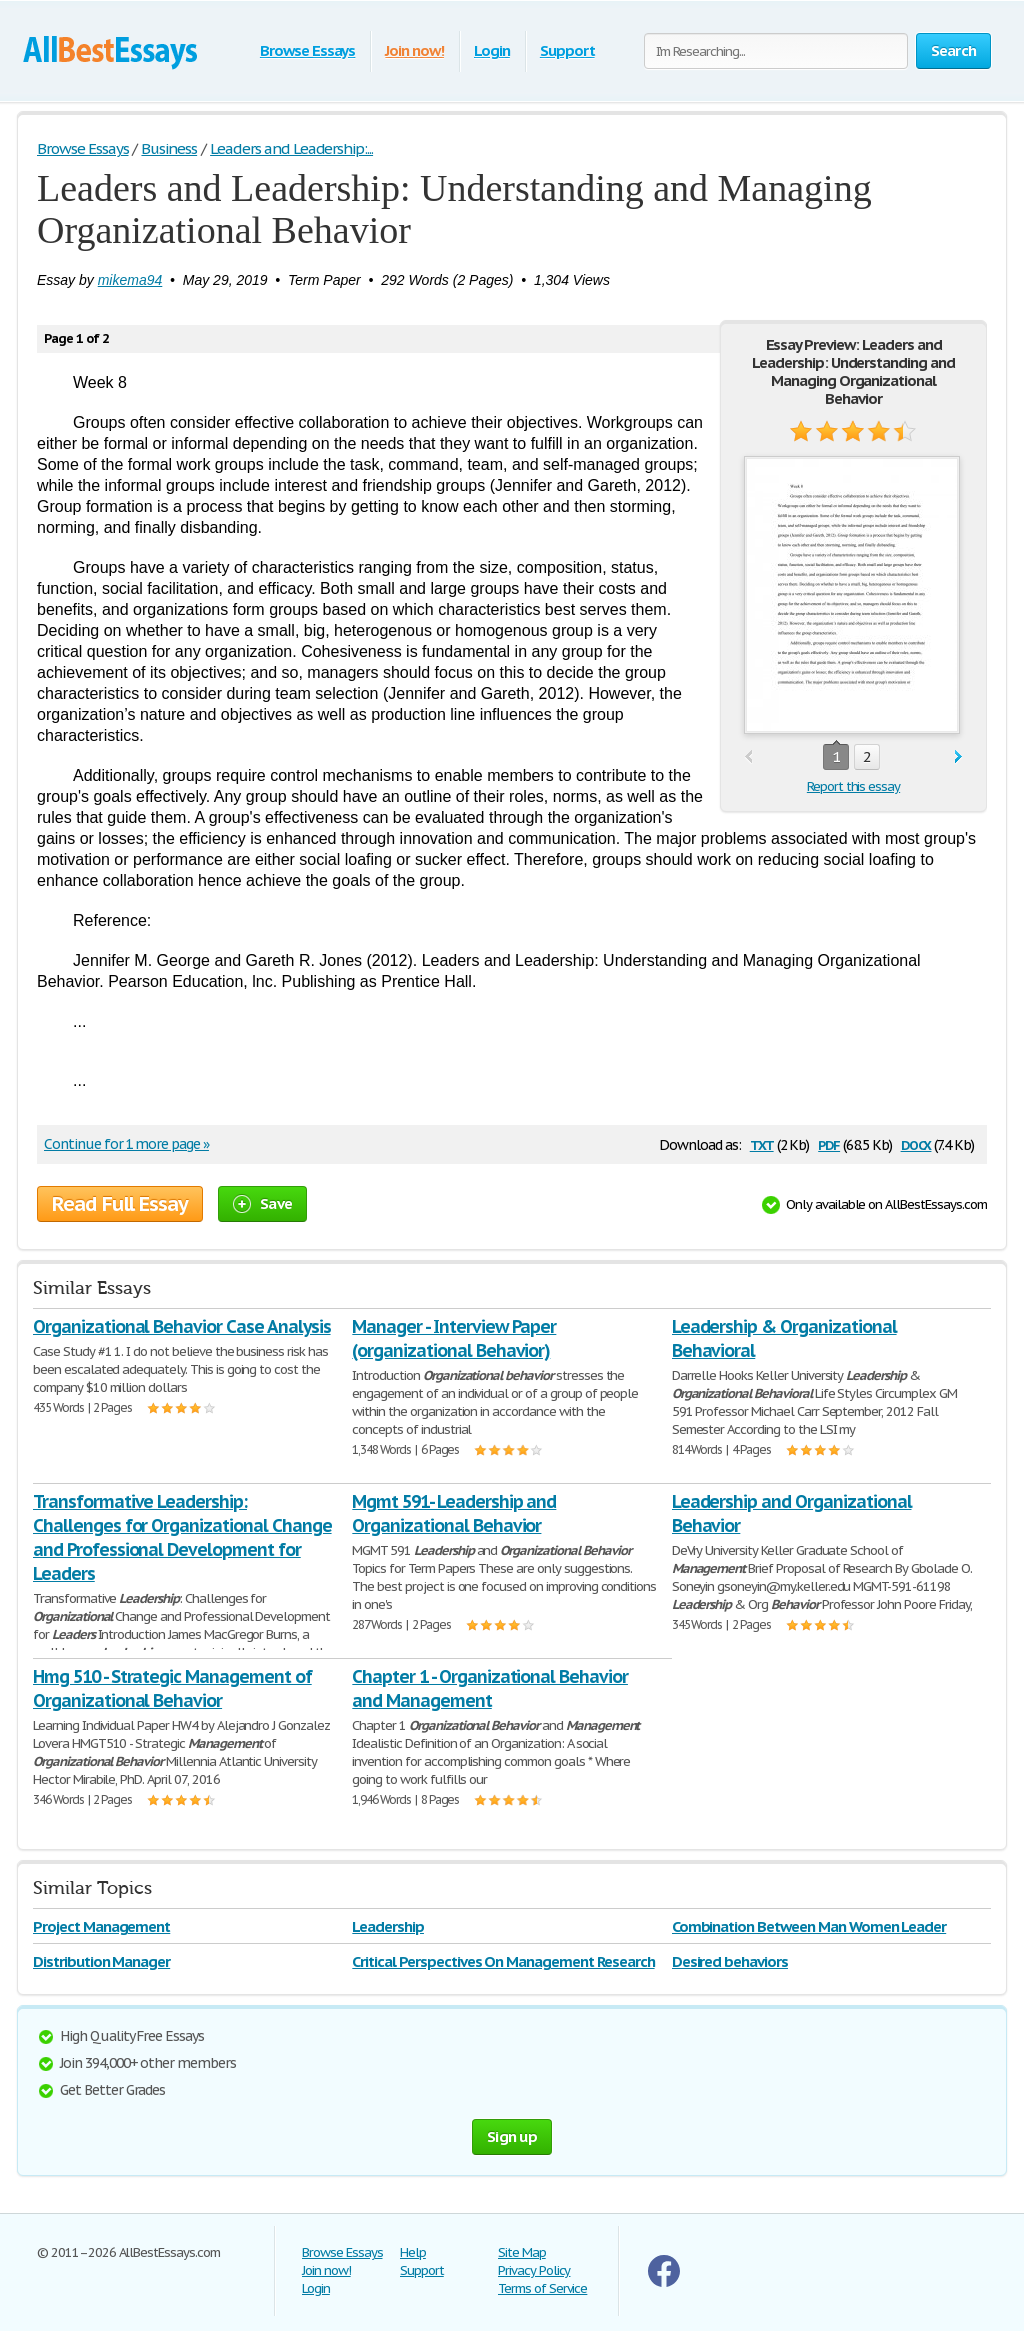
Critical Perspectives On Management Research (503, 1961)
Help (413, 2252)
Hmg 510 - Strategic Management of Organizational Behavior (172, 1688)
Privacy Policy (534, 2270)
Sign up (512, 2136)
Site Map (522, 2252)
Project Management (101, 1926)
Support (567, 50)
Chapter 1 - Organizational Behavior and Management (490, 1688)
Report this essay (853, 786)
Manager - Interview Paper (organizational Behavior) (454, 1338)
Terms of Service (542, 2288)
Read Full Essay (120, 1204)
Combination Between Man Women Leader (809, 1926)
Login (492, 50)
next (958, 757)
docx (916, 1143)
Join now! (414, 50)
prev (748, 757)
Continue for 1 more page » (126, 1144)
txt (762, 1143)
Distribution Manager (101, 1961)
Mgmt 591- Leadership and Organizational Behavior (454, 1513)
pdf (829, 1143)
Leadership (388, 1926)
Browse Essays (307, 50)
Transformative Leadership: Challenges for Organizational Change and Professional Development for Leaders (182, 1537)
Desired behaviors (730, 1961)
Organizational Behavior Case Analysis (182, 1326)
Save (262, 1203)
